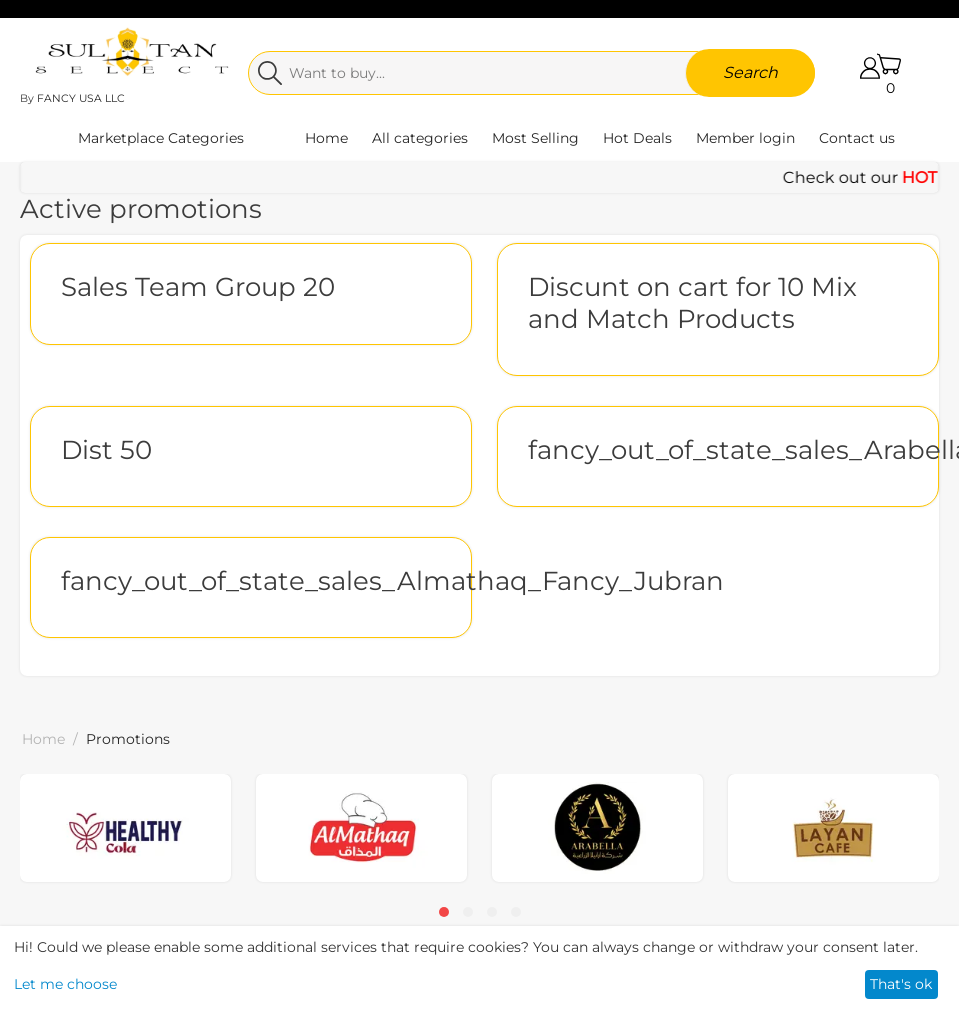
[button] (444, 912)
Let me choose (65, 984)
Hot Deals (637, 138)
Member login (745, 138)
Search (750, 72)
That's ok (901, 984)
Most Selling (535, 138)
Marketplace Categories (161, 138)
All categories (420, 138)
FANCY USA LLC (81, 98)
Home (326, 138)
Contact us (857, 138)
